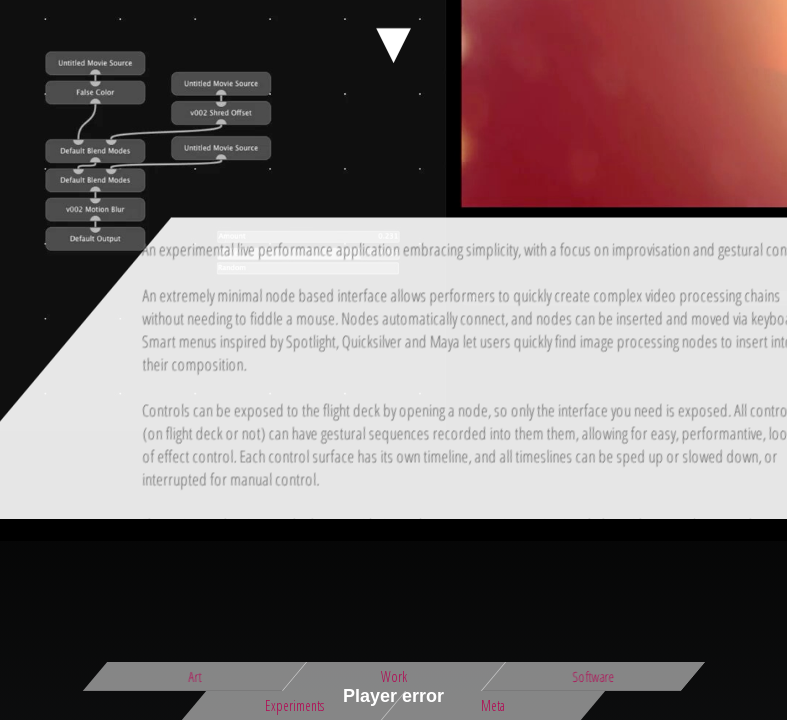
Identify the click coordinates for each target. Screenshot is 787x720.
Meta (493, 705)
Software (593, 676)
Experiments (294, 705)
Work (394, 676)
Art (194, 676)
